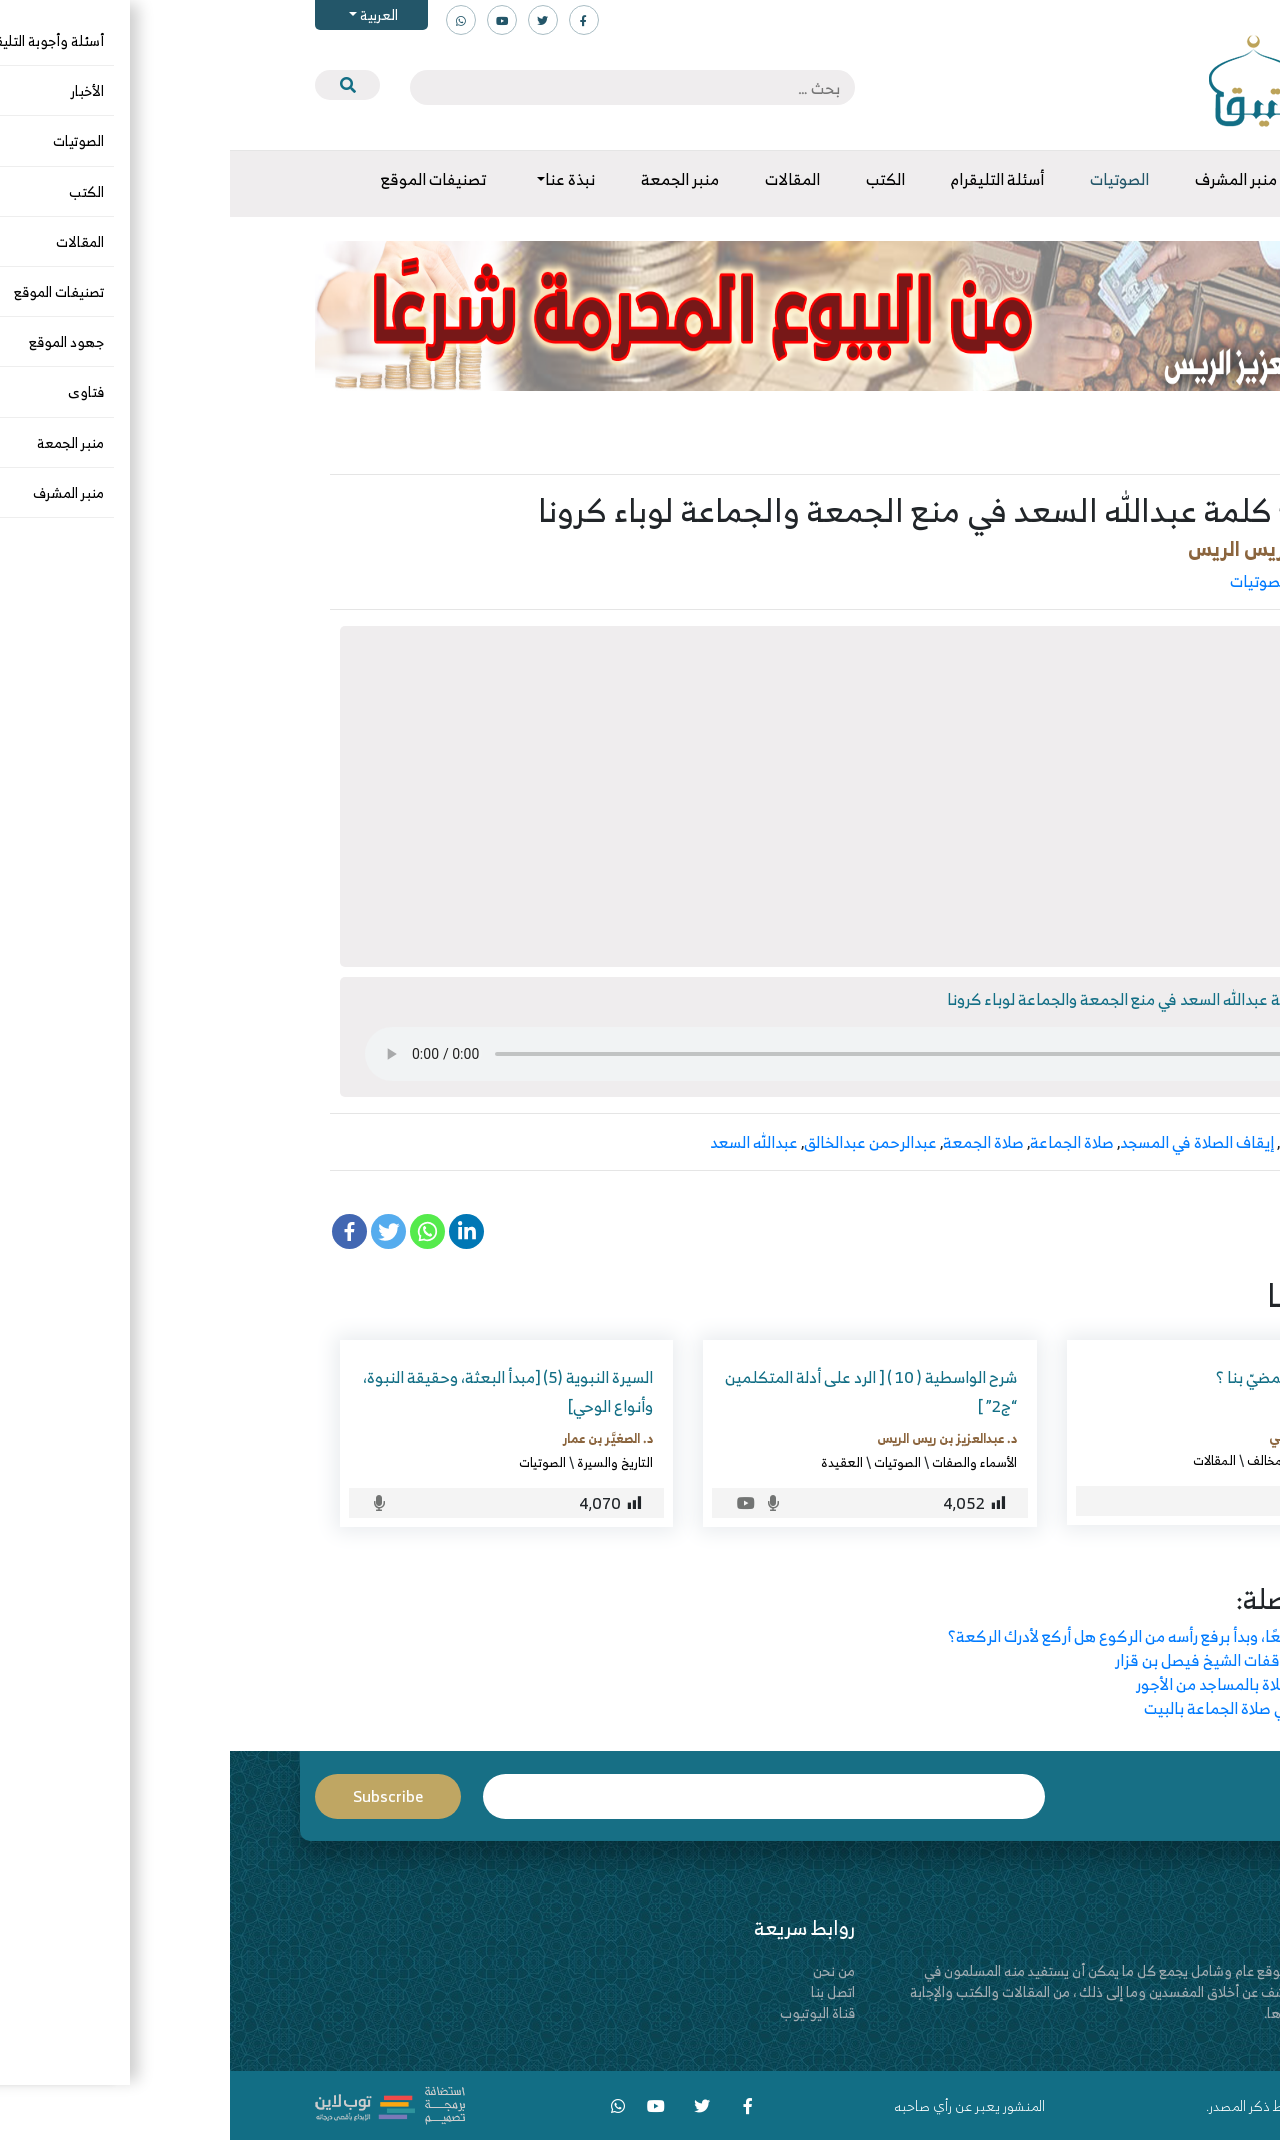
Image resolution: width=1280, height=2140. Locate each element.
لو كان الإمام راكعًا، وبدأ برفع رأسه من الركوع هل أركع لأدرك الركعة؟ (936, 1636)
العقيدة (612, 1462)
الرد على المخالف (1126, 581)
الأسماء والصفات (744, 1462)
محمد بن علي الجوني (1094, 1436)
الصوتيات (1029, 581)
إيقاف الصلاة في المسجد (967, 1142)
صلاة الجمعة (753, 1142)
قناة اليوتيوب (587, 2012)
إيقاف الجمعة (1094, 1142)
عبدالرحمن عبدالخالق (640, 1142)
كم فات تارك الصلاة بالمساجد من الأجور (1030, 1684)
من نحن (604, 1970)
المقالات (984, 1460)
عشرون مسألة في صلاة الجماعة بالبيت (1034, 1708)
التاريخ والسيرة (385, 1462)
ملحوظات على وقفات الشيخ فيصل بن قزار (1020, 1660)
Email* (534, 1796)
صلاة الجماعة (842, 1142)
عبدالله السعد (524, 1142)
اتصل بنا (603, 1991)
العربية (147, 14)
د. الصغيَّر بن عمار (378, 1438)
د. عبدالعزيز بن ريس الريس (1069, 548)
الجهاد (1133, 1460)
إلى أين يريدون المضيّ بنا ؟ (1068, 1377)
